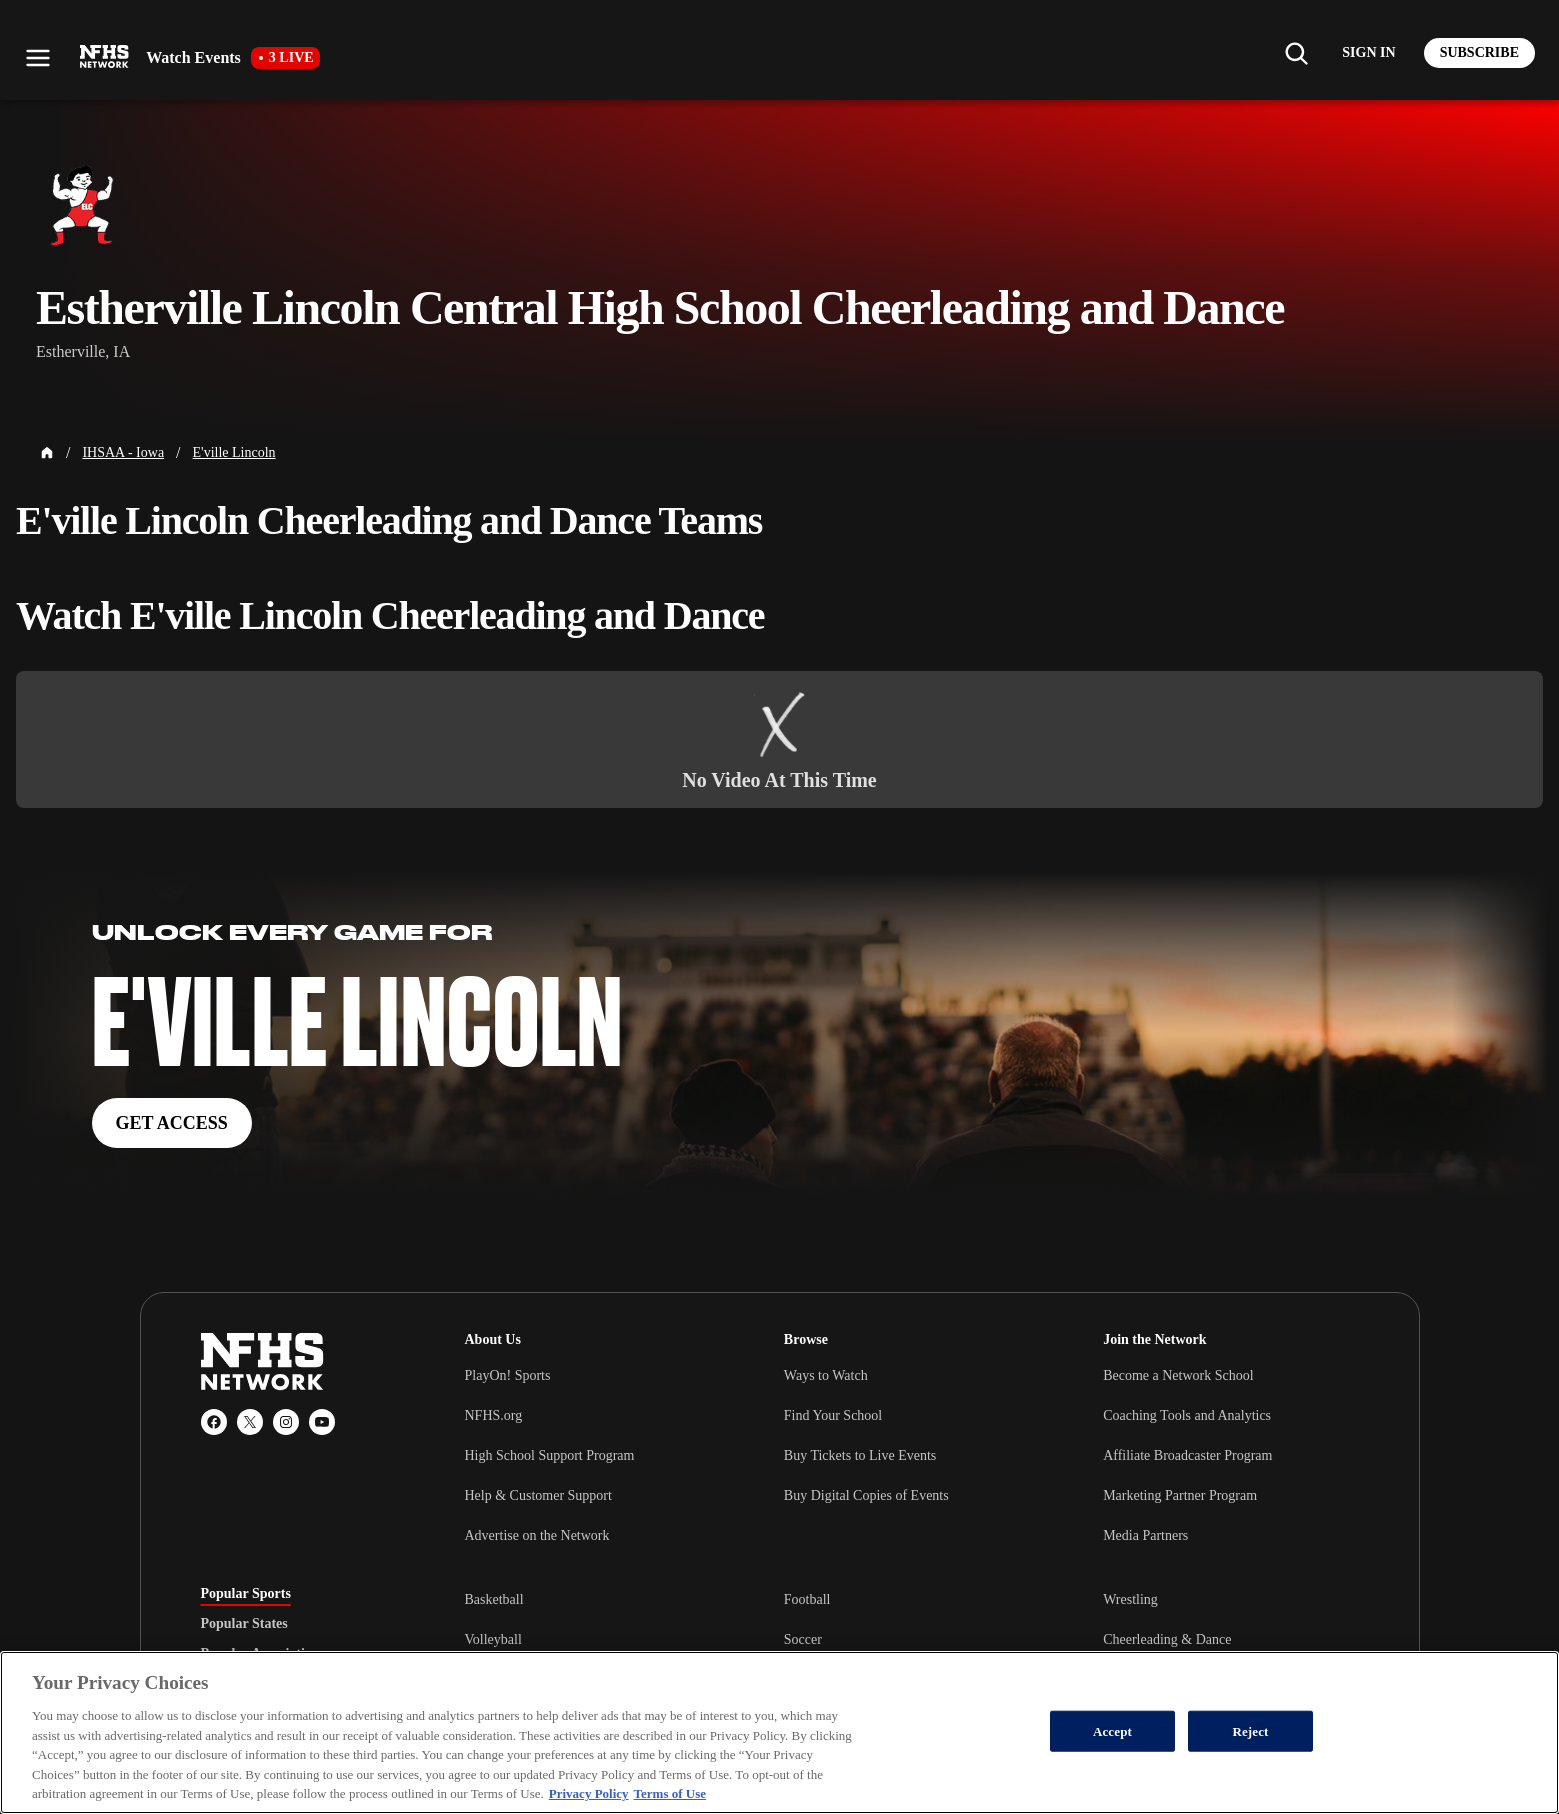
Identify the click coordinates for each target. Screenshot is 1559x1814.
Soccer (803, 1639)
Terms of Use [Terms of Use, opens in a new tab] (670, 1793)
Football (807, 1599)
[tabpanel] (912, 1639)
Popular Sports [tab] (246, 1594)
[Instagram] (286, 1422)
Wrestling (1130, 1599)
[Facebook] (214, 1422)
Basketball (494, 1599)
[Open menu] (38, 58)
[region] (779, 1732)
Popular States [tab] (244, 1624)
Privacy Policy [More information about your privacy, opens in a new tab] (589, 1793)
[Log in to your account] (1368, 53)
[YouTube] (322, 1422)
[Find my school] (1296, 53)
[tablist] (301, 1624)
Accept (1112, 1730)
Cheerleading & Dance (1167, 1639)
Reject (1250, 1730)
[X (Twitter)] (250, 1422)
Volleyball (493, 1639)
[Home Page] (47, 453)
